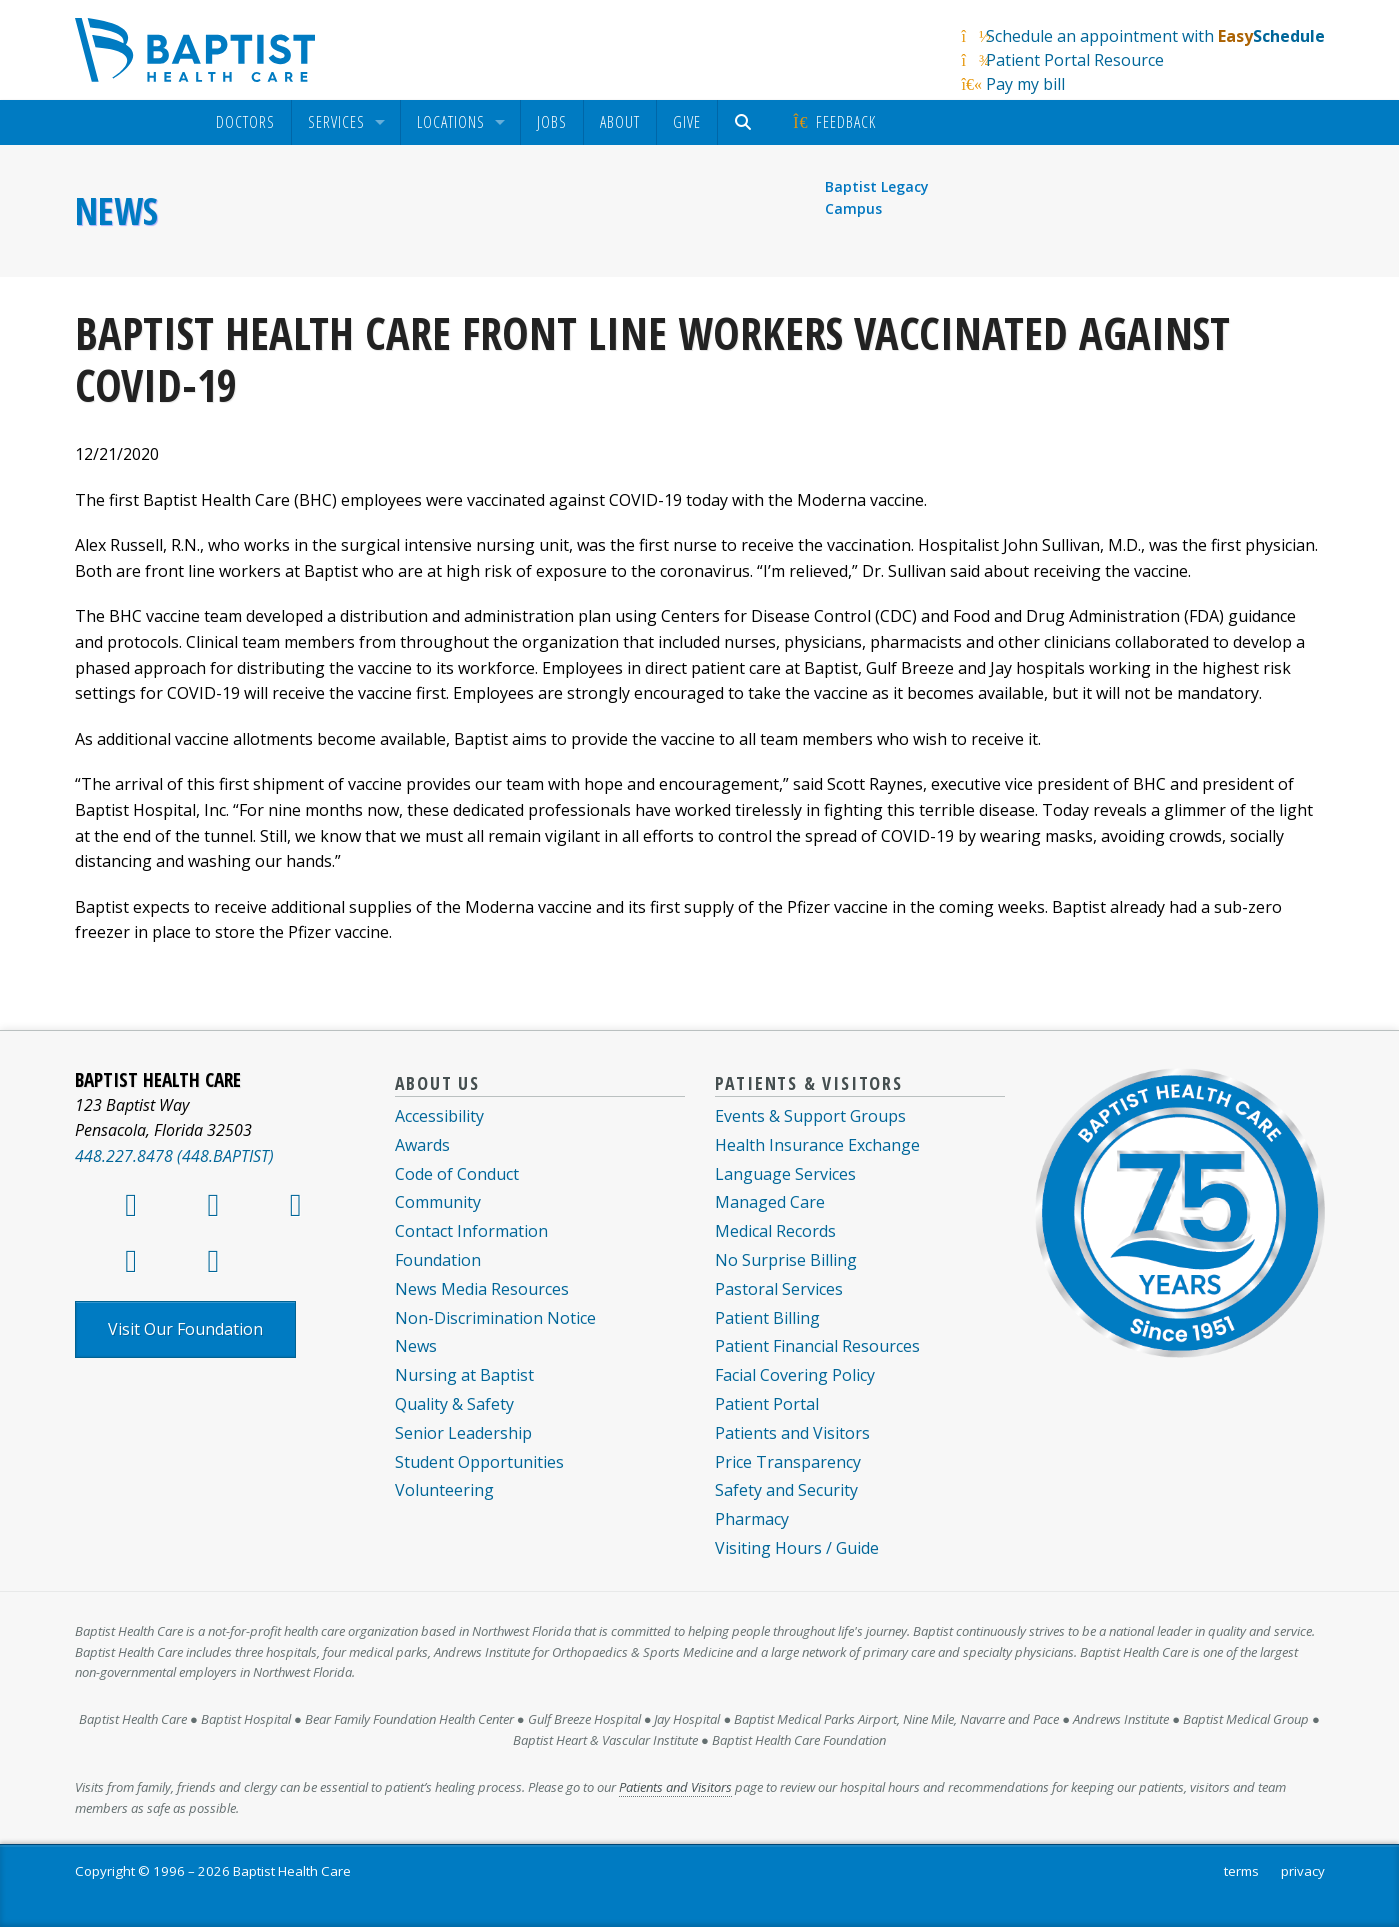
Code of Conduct (457, 1174)
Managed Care (770, 1202)
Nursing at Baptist (464, 1375)
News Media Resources (482, 1289)
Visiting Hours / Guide (797, 1548)
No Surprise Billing (786, 1260)
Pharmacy (752, 1519)
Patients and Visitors (792, 1433)
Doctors (245, 122)
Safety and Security (786, 1490)
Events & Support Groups (810, 1116)
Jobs (552, 122)
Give (687, 122)
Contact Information (471, 1231)
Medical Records (775, 1231)
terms (1241, 1871)
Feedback (833, 122)
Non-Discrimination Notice (495, 1318)
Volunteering (444, 1490)
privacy (1303, 1871)
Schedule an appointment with (1155, 36)
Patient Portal (767, 1404)
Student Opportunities (479, 1462)
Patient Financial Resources (817, 1346)
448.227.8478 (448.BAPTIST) (174, 1156)
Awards (422, 1145)
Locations (451, 122)
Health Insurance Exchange (817, 1145)
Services (336, 122)
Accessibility (439, 1116)
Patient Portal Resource (1075, 60)
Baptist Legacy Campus (877, 197)
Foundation (438, 1260)
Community (438, 1202)
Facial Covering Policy (795, 1375)
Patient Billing (767, 1318)
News (116, 211)
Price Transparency (788, 1462)
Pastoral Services (779, 1289)
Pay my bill (1025, 84)
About (620, 122)
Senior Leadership (463, 1433)
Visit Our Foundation (185, 1329)
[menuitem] (245, 122)
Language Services (785, 1174)
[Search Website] (746, 122)
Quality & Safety (454, 1404)
